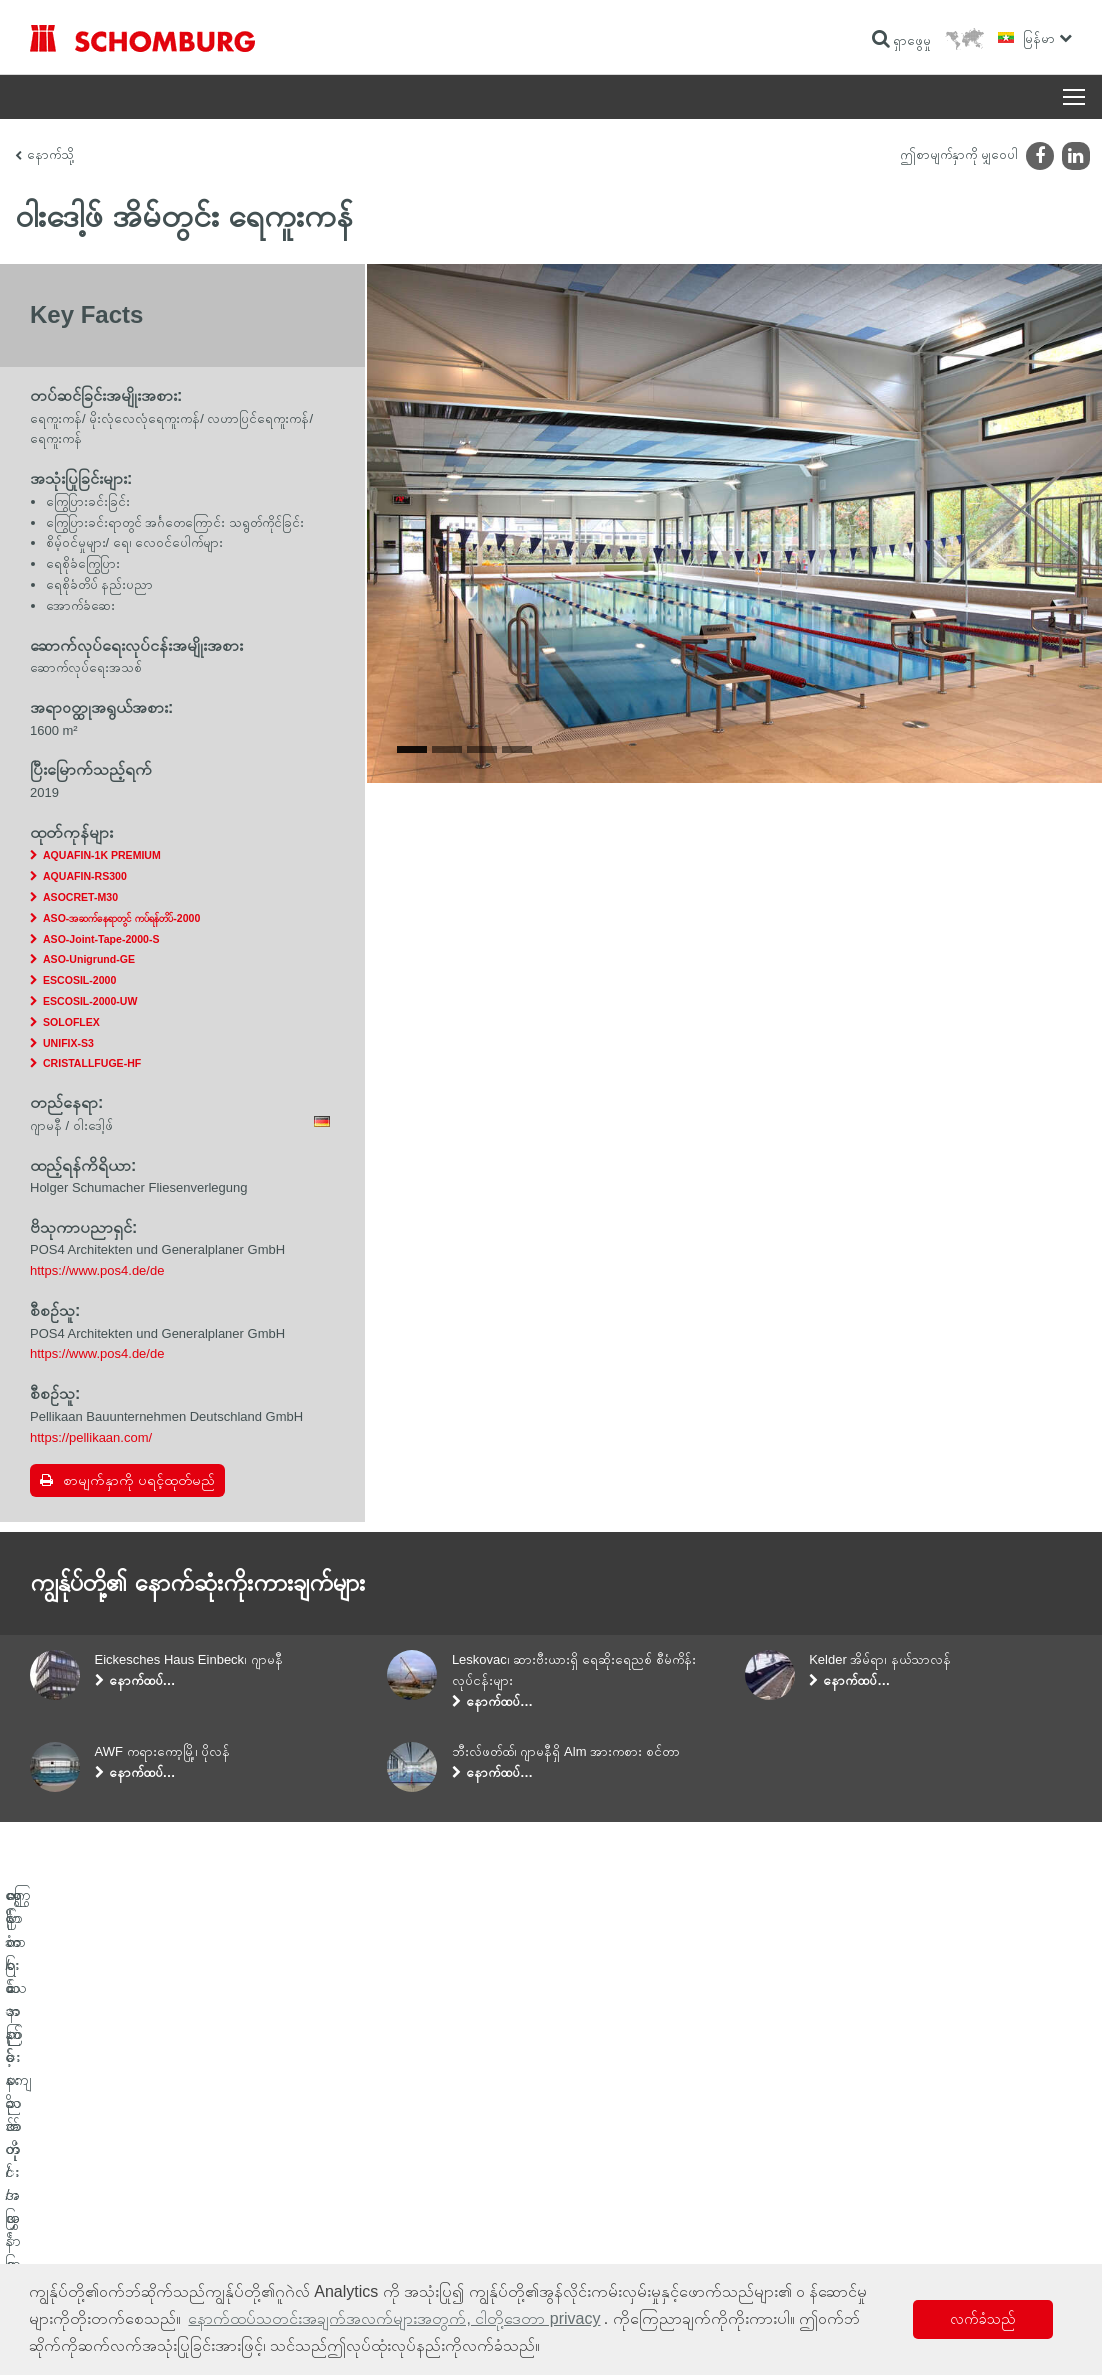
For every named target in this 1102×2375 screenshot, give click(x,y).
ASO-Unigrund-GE (89, 959)
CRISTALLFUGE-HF (92, 1063)
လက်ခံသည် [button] (983, 2319)
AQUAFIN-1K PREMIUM (102, 855)
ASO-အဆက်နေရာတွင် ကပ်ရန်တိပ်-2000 (121, 918)
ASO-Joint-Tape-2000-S (101, 939)
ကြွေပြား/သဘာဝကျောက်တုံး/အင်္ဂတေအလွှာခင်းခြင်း (138, 2201)
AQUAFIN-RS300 (85, 876)
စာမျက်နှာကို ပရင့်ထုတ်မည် (139, 1480)
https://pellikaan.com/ (91, 1437)
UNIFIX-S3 (68, 1043)
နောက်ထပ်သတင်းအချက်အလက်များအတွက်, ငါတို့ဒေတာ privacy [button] (394, 2318)
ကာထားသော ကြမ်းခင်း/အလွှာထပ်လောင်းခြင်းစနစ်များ (141, 2231)
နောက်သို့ (50, 154)
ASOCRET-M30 (80, 897)
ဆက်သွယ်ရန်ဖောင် (426, 2231)
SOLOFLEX (71, 1022)
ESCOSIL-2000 (79, 980)
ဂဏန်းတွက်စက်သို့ (425, 2171)
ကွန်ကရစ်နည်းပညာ (70, 2261)
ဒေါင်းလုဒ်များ (413, 2201)
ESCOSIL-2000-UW (90, 1001)
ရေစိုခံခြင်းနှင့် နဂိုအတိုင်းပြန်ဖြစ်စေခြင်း (108, 2171)
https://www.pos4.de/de (97, 1270)
